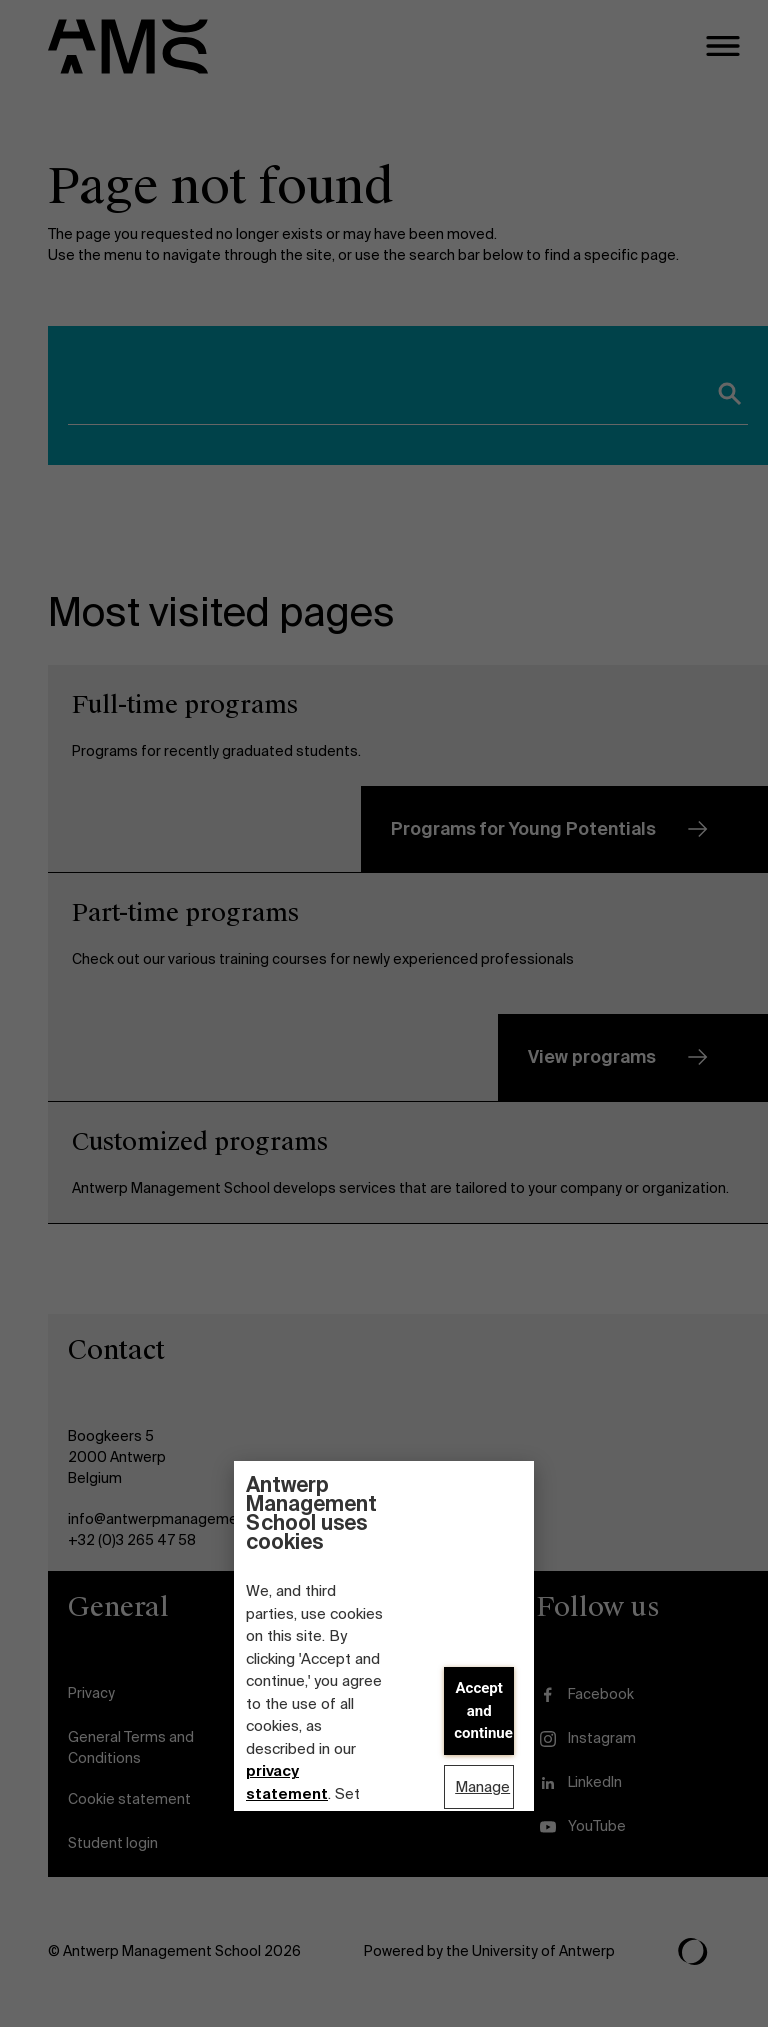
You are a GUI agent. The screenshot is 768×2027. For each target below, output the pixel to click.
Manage (482, 1787)
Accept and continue (483, 1710)
